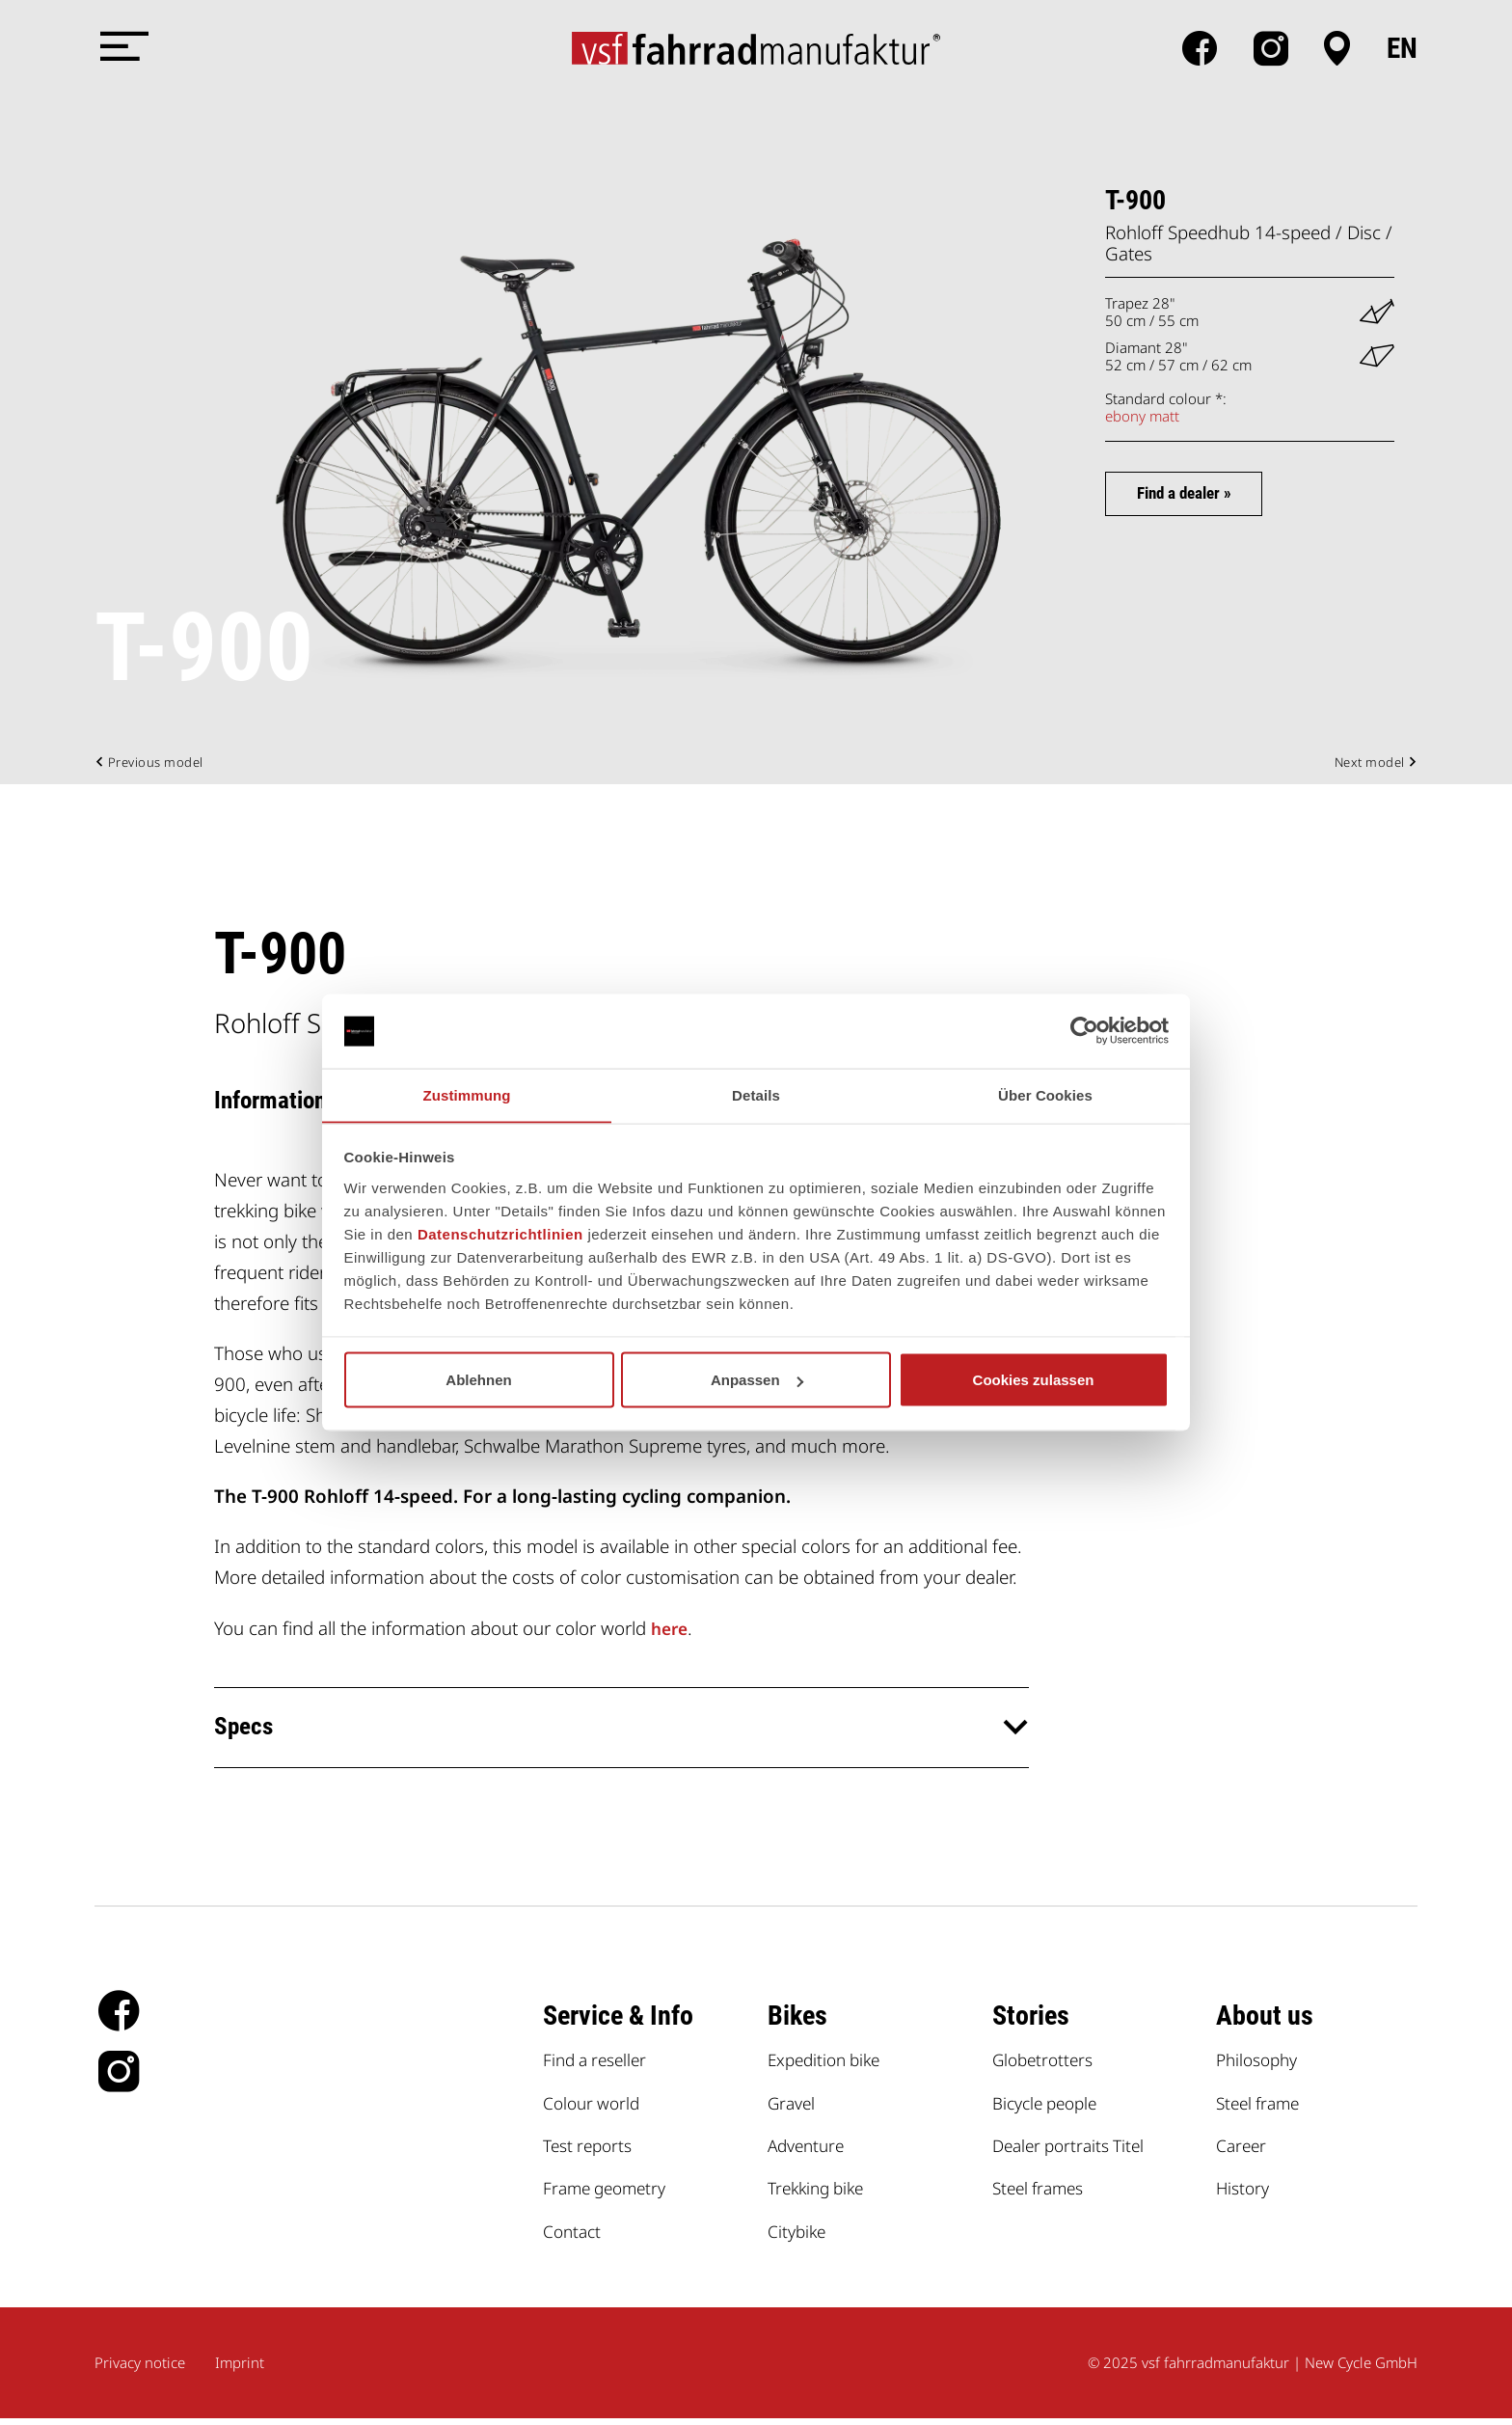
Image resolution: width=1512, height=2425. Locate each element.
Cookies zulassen (1033, 1380)
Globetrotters (1046, 2066)
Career (1243, 2151)
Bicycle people (1049, 2108)
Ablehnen (478, 1380)
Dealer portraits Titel (1073, 2151)
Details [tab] (756, 1094)
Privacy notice (139, 2369)
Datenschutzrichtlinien (500, 1234)
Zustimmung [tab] (467, 1094)
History (1245, 2194)
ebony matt (1142, 415)
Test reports (591, 2151)
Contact (574, 2236)
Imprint (239, 2369)
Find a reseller (599, 2066)
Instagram (1270, 48)
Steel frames (1042, 2194)
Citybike (799, 2236)
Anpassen (757, 1380)
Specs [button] (247, 1732)
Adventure (809, 2151)
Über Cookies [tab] (1045, 1094)
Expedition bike (828, 2066)
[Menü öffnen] (123, 48)
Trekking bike (820, 2194)
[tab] (621, 1732)
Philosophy (1260, 2066)
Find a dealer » (1199, 494)
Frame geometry (610, 2194)
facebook (1198, 48)
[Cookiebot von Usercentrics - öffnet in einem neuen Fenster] (1084, 1031)
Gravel (794, 2108)
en (1402, 48)
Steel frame (1262, 2108)
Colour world (595, 2108)
